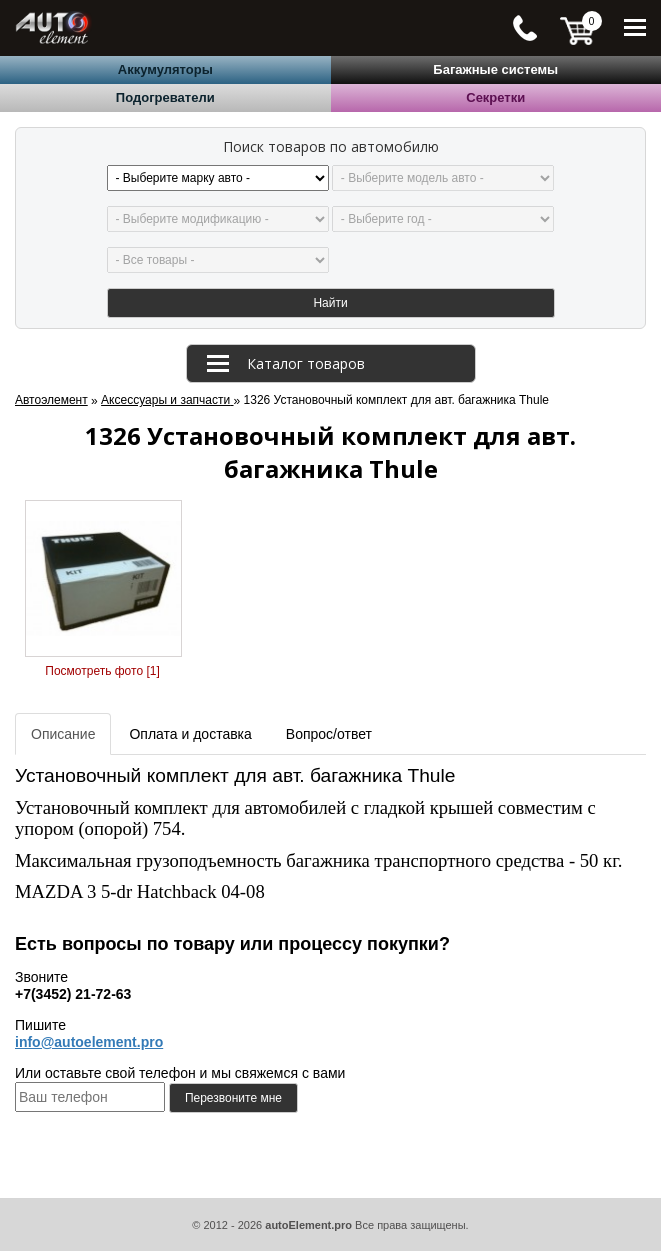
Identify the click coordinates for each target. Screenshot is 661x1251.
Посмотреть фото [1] (102, 671)
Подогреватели (165, 97)
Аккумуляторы (165, 69)
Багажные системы (495, 69)
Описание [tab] (63, 734)
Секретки (495, 97)
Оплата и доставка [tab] (190, 734)
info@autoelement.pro (89, 1042)
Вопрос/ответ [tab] (329, 734)
